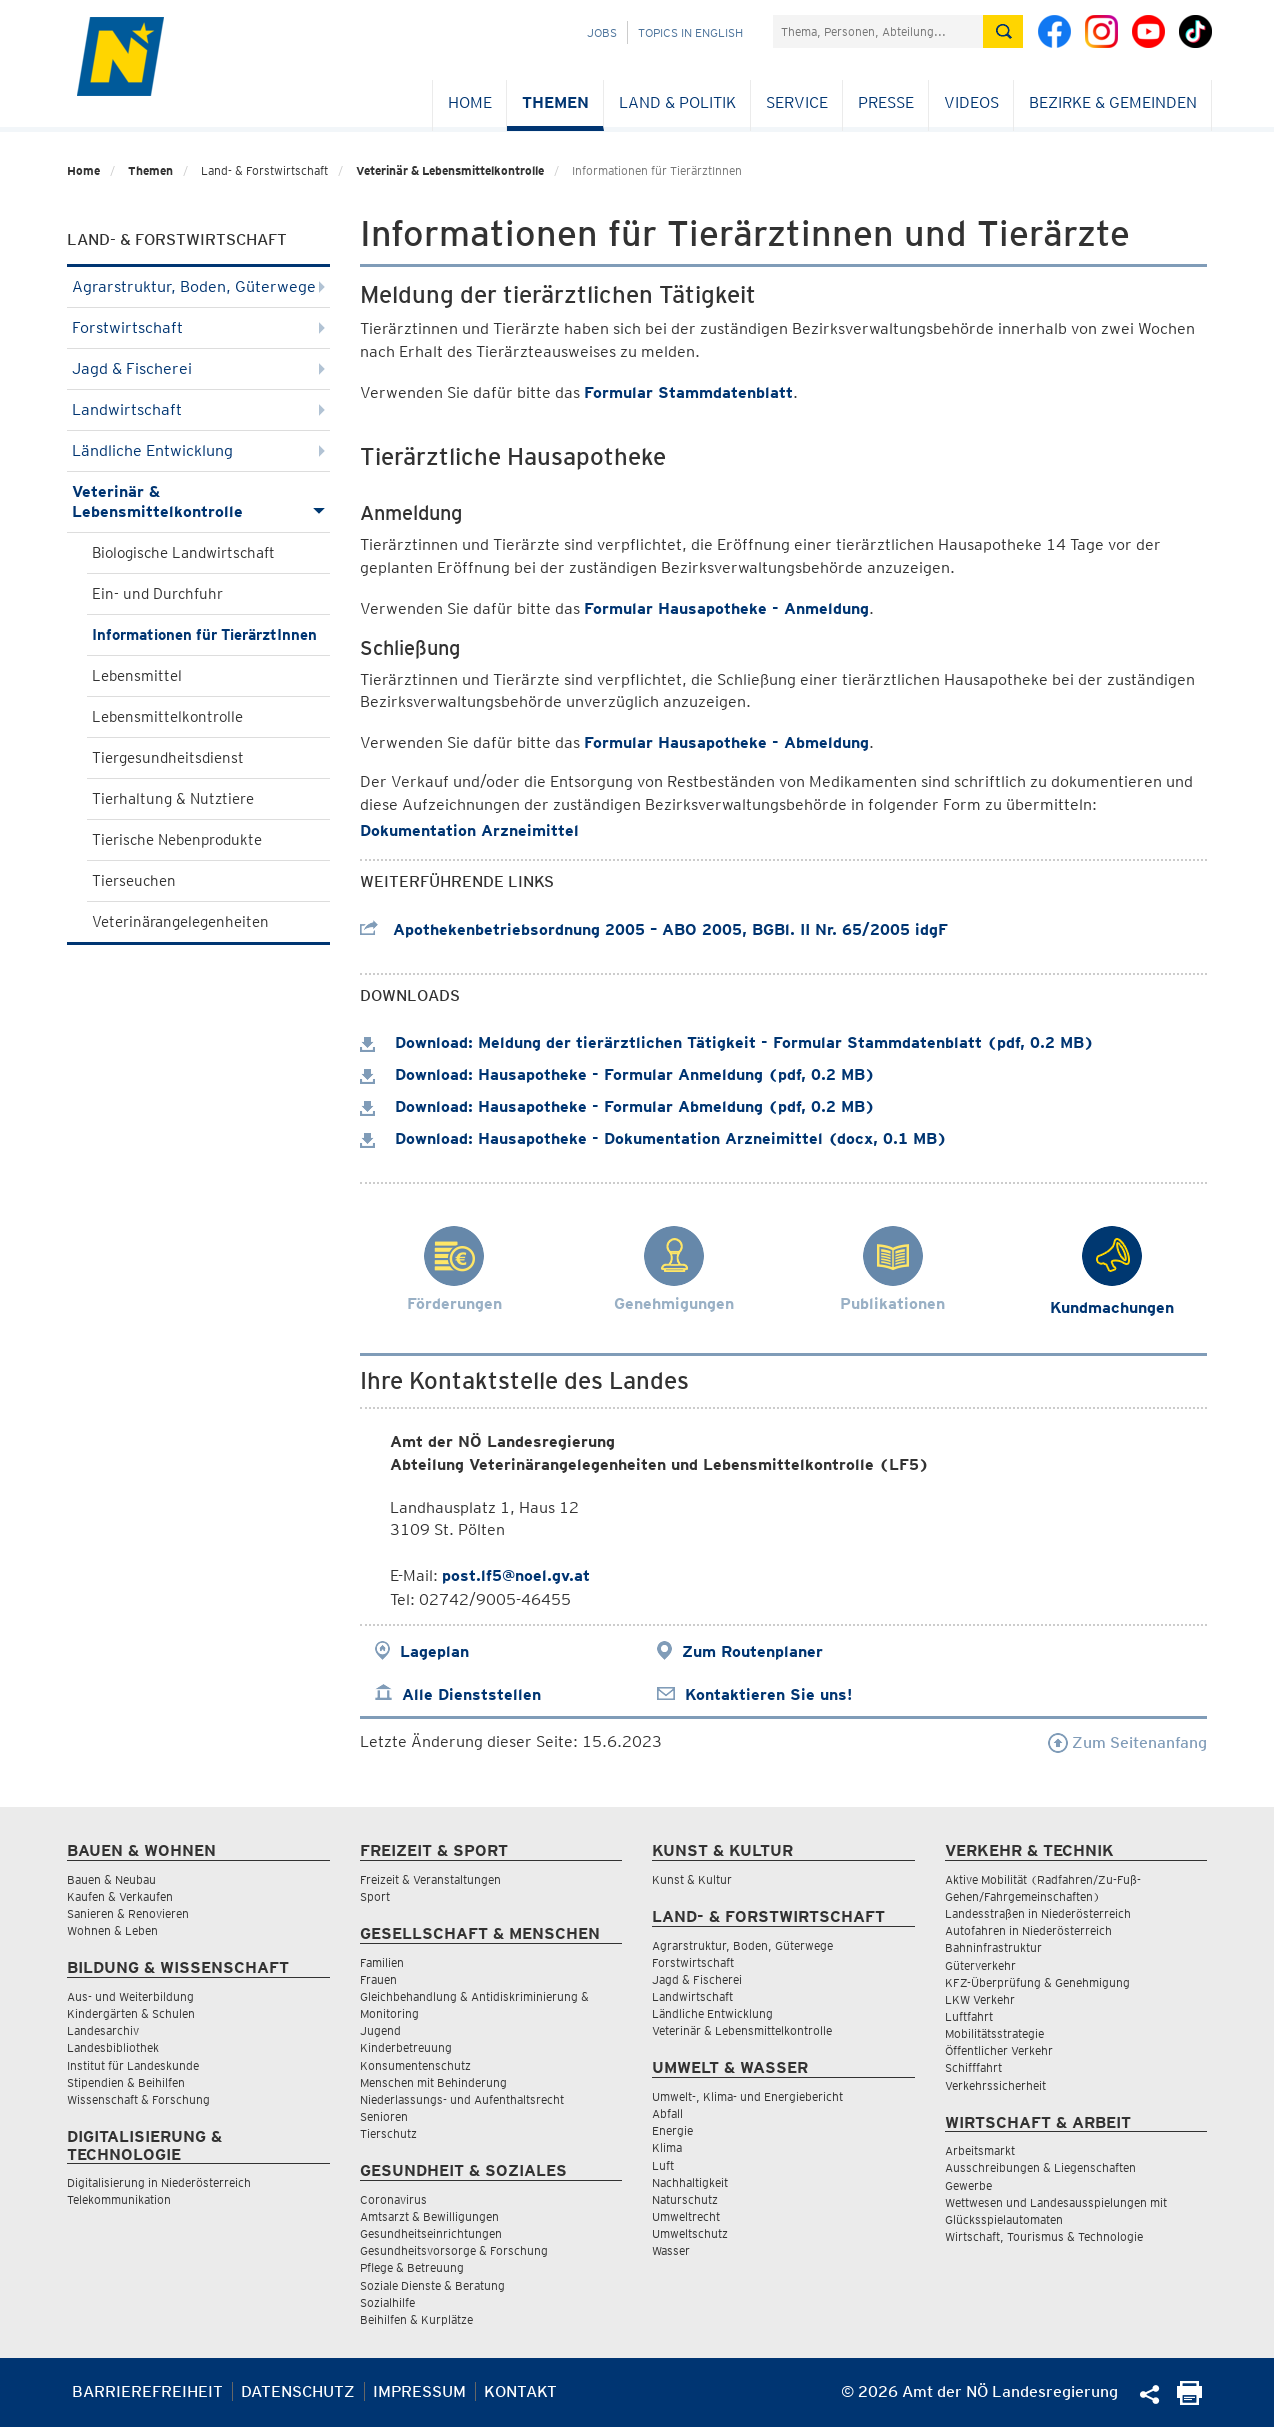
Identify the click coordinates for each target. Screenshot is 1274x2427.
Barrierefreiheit (147, 2391)
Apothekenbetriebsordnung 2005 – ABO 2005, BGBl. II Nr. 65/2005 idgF (654, 929)
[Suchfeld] (878, 31)
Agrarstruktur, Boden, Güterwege (198, 286)
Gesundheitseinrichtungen (431, 2233)
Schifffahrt (973, 2067)
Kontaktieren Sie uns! (768, 1694)
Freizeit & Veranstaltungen (430, 1879)
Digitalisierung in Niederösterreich (159, 2182)
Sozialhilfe (387, 2302)
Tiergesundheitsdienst (168, 758)
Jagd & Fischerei (198, 368)
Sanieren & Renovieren (128, 1913)
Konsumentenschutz (415, 2065)
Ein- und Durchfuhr (157, 594)
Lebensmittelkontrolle (167, 717)
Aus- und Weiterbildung (130, 1996)
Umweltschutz (690, 2233)
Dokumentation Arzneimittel (469, 830)
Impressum (419, 2391)
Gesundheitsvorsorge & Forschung (454, 2250)
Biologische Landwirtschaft (183, 553)
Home (470, 102)
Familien (382, 1962)
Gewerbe (968, 2185)
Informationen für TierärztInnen (204, 635)
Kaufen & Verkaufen (120, 1896)
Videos (971, 102)
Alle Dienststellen (471, 1694)
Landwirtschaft (198, 409)
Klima (667, 2147)
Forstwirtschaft (198, 327)
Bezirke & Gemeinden (1113, 102)
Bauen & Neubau (111, 1879)
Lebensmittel (137, 676)
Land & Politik (677, 102)
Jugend (380, 2030)
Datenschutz (298, 2391)
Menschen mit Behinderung (433, 2082)
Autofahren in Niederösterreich (1028, 1930)
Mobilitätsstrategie (994, 2033)
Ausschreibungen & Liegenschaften (1040, 2167)
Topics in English (690, 32)
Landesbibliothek (113, 2047)
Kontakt (520, 2391)
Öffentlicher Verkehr (999, 2050)
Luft (663, 2165)
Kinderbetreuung (406, 2047)
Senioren (384, 2116)
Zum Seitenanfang (1127, 1742)
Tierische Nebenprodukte (177, 840)
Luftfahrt (969, 2016)
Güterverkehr (980, 1965)
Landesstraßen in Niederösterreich (1038, 1913)
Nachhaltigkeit (690, 2182)
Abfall (667, 2113)
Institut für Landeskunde (133, 2065)
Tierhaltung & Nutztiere (173, 799)
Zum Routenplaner (752, 1651)
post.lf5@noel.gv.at (516, 1575)
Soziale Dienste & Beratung (432, 2285)
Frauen (378, 1979)
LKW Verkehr (980, 1999)
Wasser (671, 2250)
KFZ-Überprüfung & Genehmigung (1037, 1982)
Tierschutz (388, 2133)
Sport (375, 1896)
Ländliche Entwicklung (198, 450)
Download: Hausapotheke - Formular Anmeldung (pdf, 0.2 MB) (617, 1074)
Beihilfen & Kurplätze (416, 2319)
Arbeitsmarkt (980, 2150)
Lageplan (434, 1651)
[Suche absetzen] (1003, 31)
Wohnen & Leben (112, 1930)
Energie (672, 2130)
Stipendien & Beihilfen (126, 2082)
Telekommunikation (119, 2199)
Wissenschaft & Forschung (138, 2099)
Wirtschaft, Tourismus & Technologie (1044, 2236)
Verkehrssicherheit (995, 2085)
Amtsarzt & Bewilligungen (429, 2216)
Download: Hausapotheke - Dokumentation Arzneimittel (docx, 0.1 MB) (653, 1138)
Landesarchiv (103, 2030)
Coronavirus (393, 2199)
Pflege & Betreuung (412, 2267)
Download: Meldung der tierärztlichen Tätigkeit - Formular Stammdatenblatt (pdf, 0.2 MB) (727, 1042)
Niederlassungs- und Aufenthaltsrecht (462, 2099)
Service (797, 102)
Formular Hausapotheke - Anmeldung (726, 608)
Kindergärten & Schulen (131, 2013)
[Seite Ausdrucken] (1189, 2399)
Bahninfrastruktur (993, 1947)
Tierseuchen (134, 881)
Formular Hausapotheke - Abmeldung (726, 742)
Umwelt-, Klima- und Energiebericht (747, 2096)
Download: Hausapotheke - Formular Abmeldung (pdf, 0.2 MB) (617, 1106)
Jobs (602, 32)
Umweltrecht (686, 2216)
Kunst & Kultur (692, 1879)
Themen (555, 102)
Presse (886, 102)
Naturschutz (685, 2199)
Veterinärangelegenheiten (180, 922)
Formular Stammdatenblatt (688, 392)
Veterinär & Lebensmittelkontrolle (450, 170)
